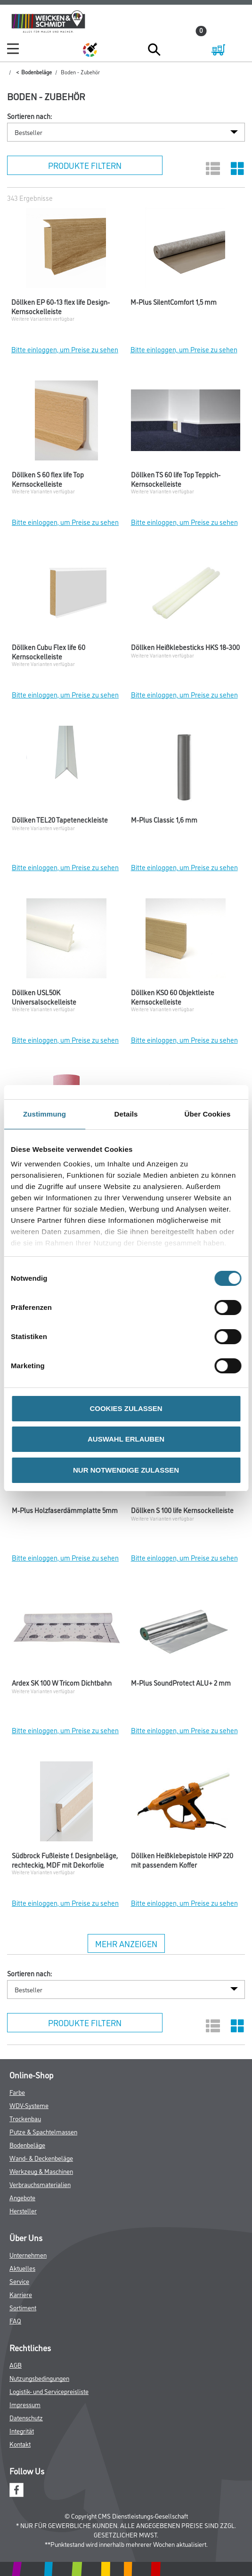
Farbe (17, 2091)
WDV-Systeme (29, 2104)
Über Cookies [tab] (208, 1114)
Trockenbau (25, 2118)
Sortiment (22, 2307)
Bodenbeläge (36, 72)
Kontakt (20, 2443)
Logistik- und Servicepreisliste (49, 2390)
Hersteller (23, 2210)
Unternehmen (28, 2254)
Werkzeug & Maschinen (41, 2170)
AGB (15, 2364)
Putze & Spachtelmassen (43, 2131)
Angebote (22, 2197)
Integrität (21, 2430)
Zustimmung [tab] (44, 1114)
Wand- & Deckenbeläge (41, 2157)
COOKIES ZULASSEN (125, 1408)
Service (19, 2280)
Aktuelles (22, 2267)
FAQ (15, 2320)
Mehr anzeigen (126, 1943)
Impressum (25, 2404)
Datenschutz (26, 2417)
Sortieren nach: (29, 116)
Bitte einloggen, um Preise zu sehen (64, 349)
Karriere (20, 2294)
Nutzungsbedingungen (39, 2377)
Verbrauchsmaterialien (40, 2184)
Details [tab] (126, 1114)
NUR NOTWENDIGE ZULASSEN (126, 1470)
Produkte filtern (85, 165)
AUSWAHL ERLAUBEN (126, 1439)
